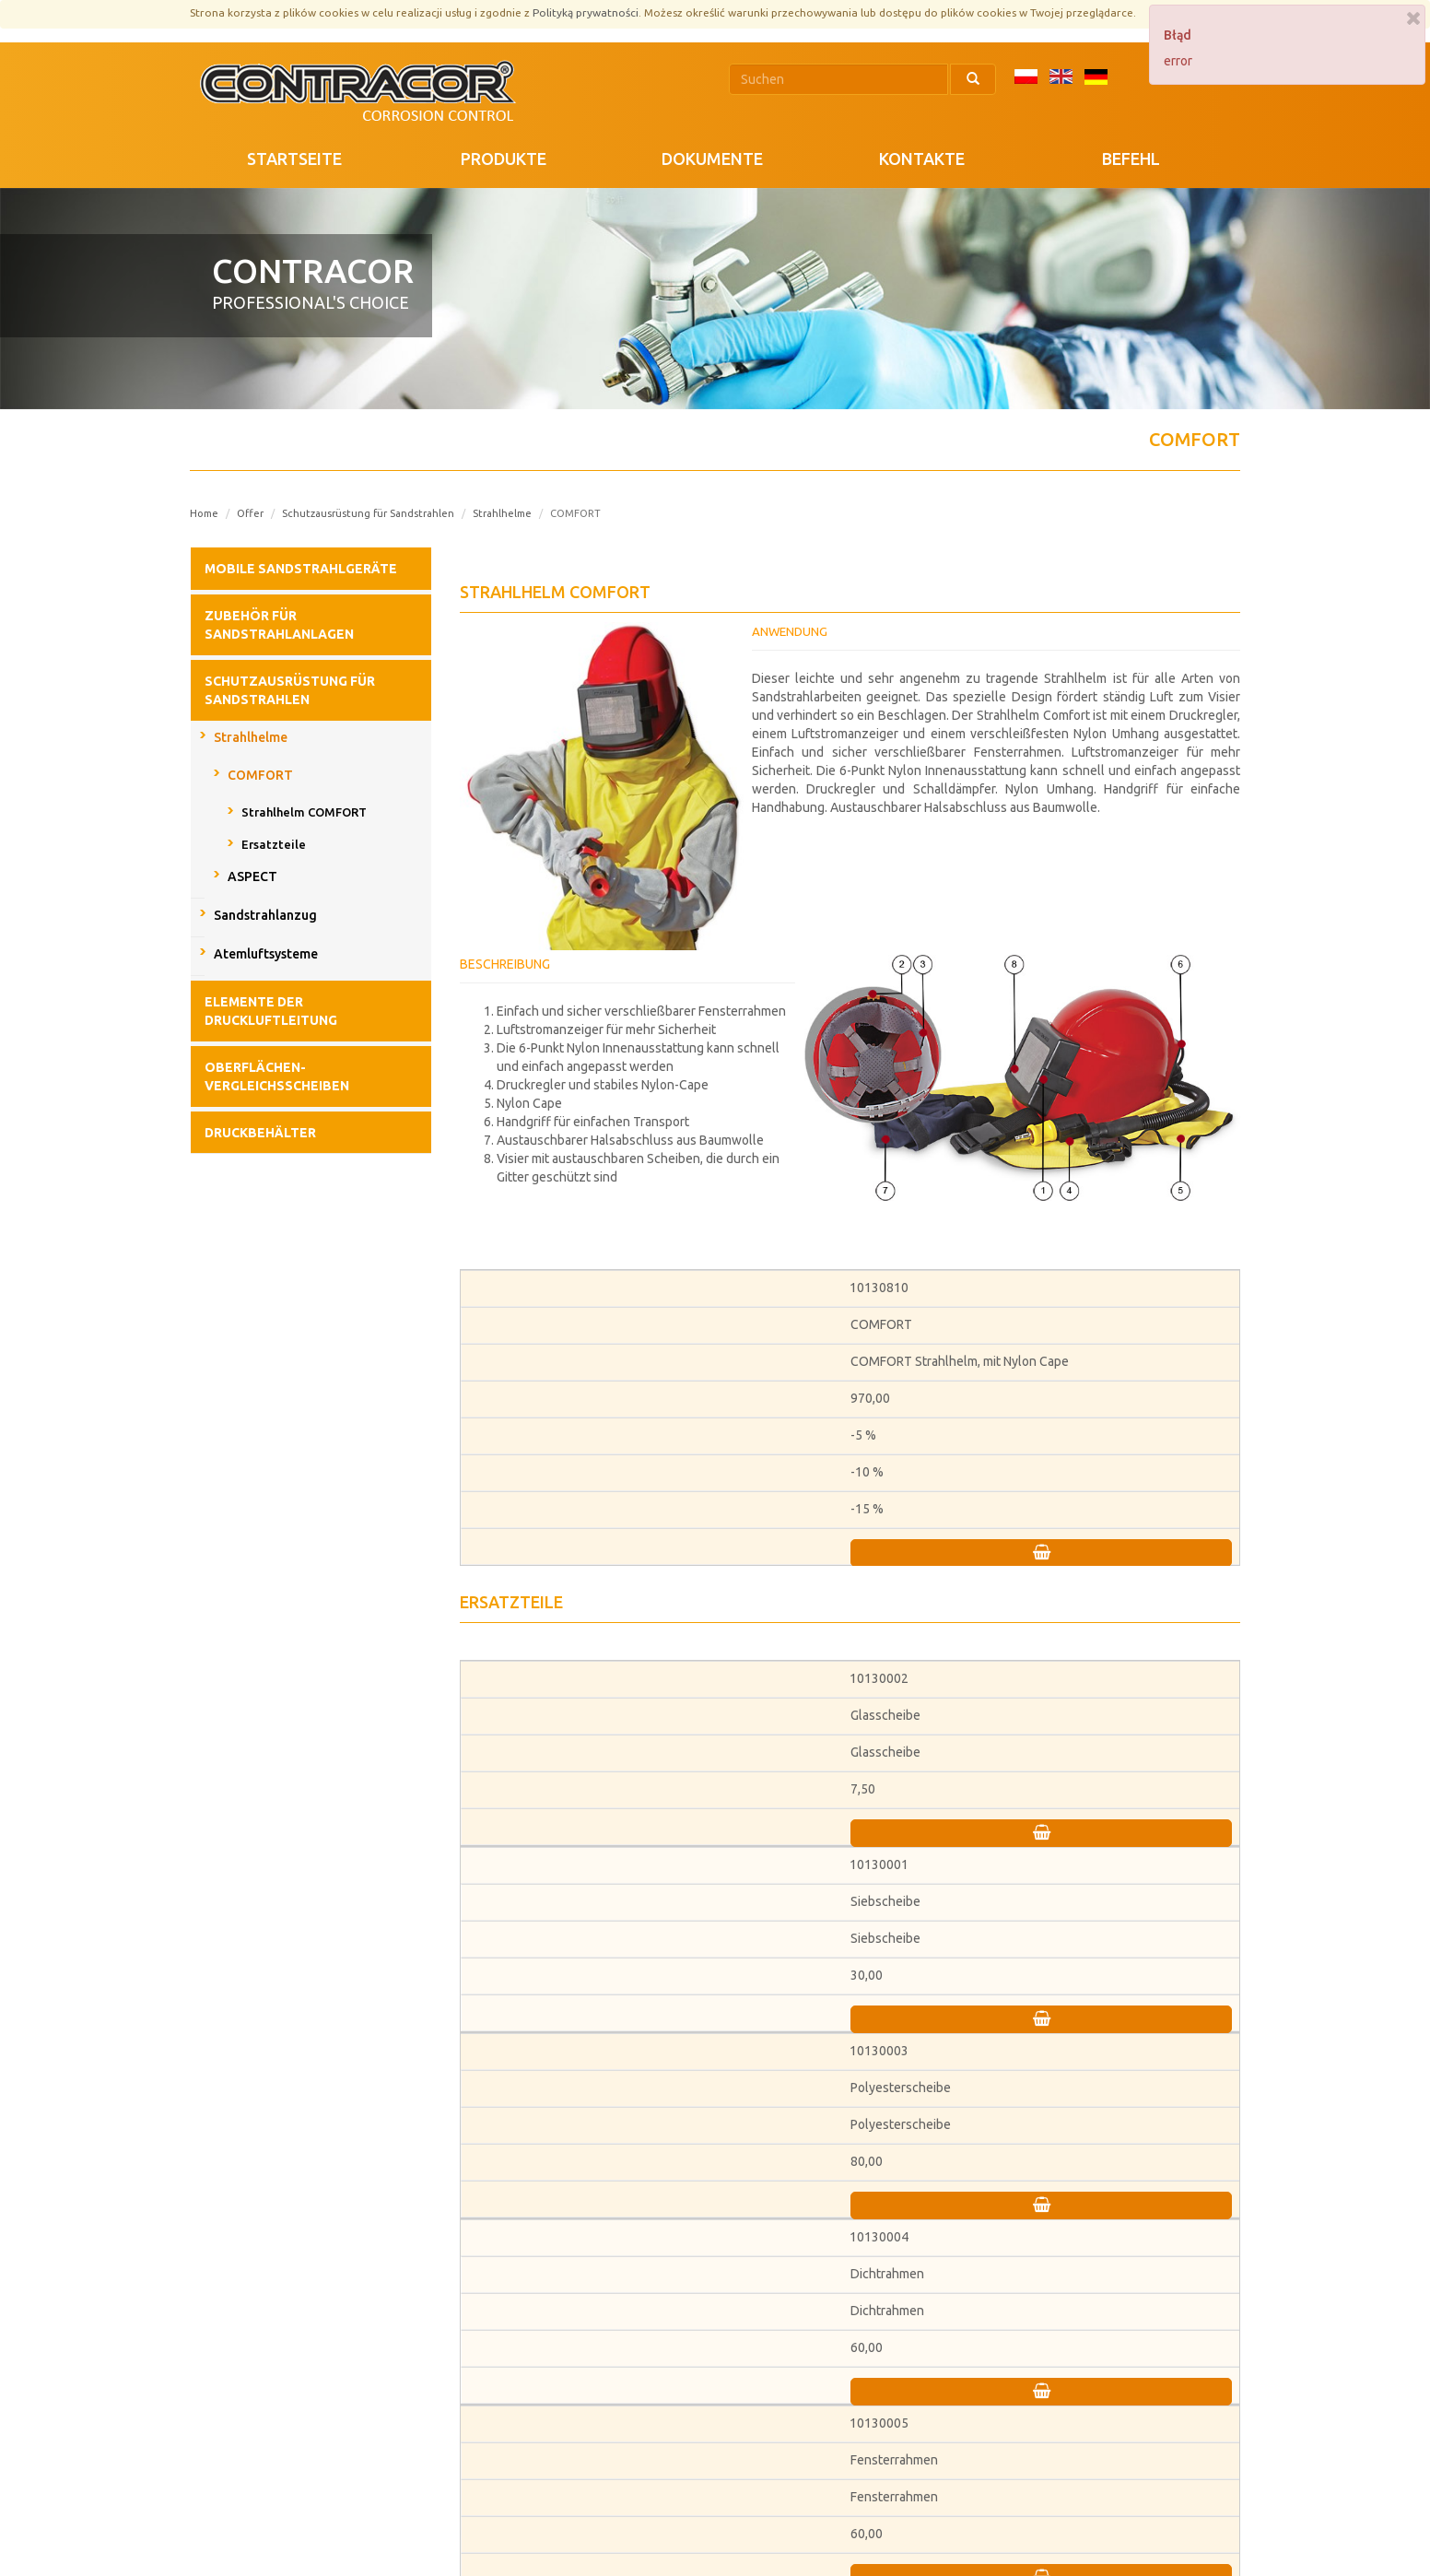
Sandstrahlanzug (265, 915)
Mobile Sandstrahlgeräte (301, 568)
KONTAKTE (922, 158)
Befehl (1131, 158)
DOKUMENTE (712, 158)
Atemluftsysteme (266, 954)
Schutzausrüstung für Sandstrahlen (368, 513)
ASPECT (252, 876)
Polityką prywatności (586, 12)
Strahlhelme (502, 513)
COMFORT (260, 775)
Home (204, 513)
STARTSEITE (294, 158)
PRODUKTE (503, 158)
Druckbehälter (260, 1132)
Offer (250, 513)
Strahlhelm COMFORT (304, 812)
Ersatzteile (273, 844)
